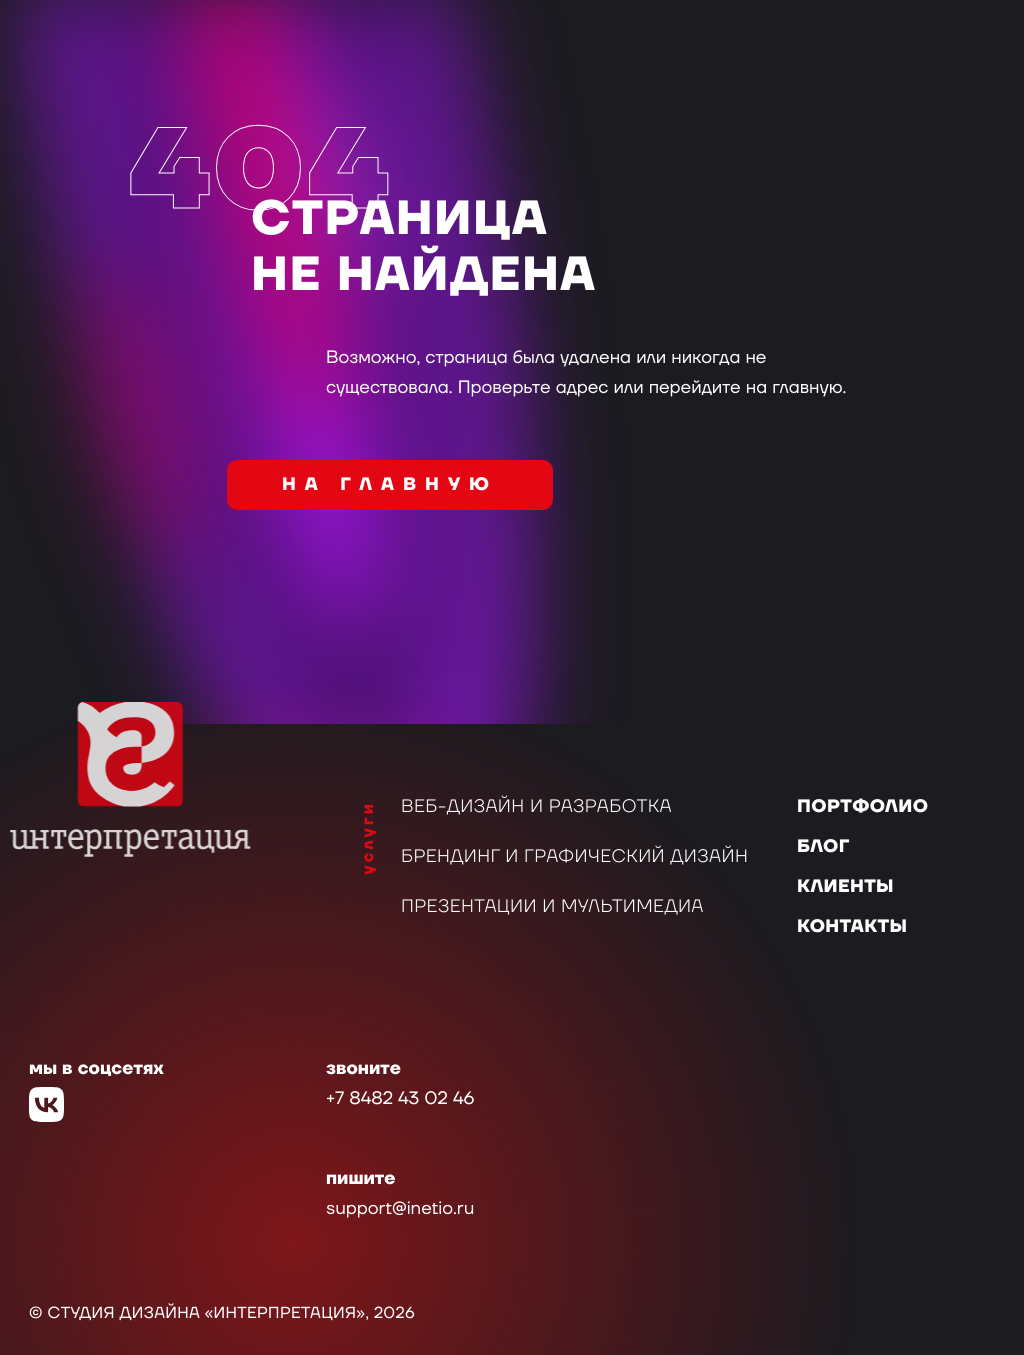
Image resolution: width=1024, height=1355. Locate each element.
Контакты (852, 927)
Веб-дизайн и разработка (536, 807)
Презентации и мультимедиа (552, 907)
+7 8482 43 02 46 (400, 1099)
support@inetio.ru (400, 1209)
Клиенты (845, 887)
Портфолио (862, 807)
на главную (390, 485)
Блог (823, 847)
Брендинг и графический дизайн (574, 857)
